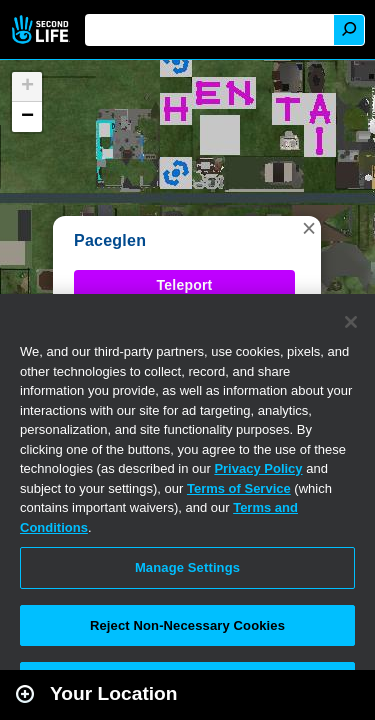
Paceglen (110, 240)
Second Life (42, 29)
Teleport (185, 285)
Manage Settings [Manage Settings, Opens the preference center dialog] (187, 567)
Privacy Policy (258, 468)
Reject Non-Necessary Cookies (187, 625)
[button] (309, 228)
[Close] (351, 322)
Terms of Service (239, 488)
